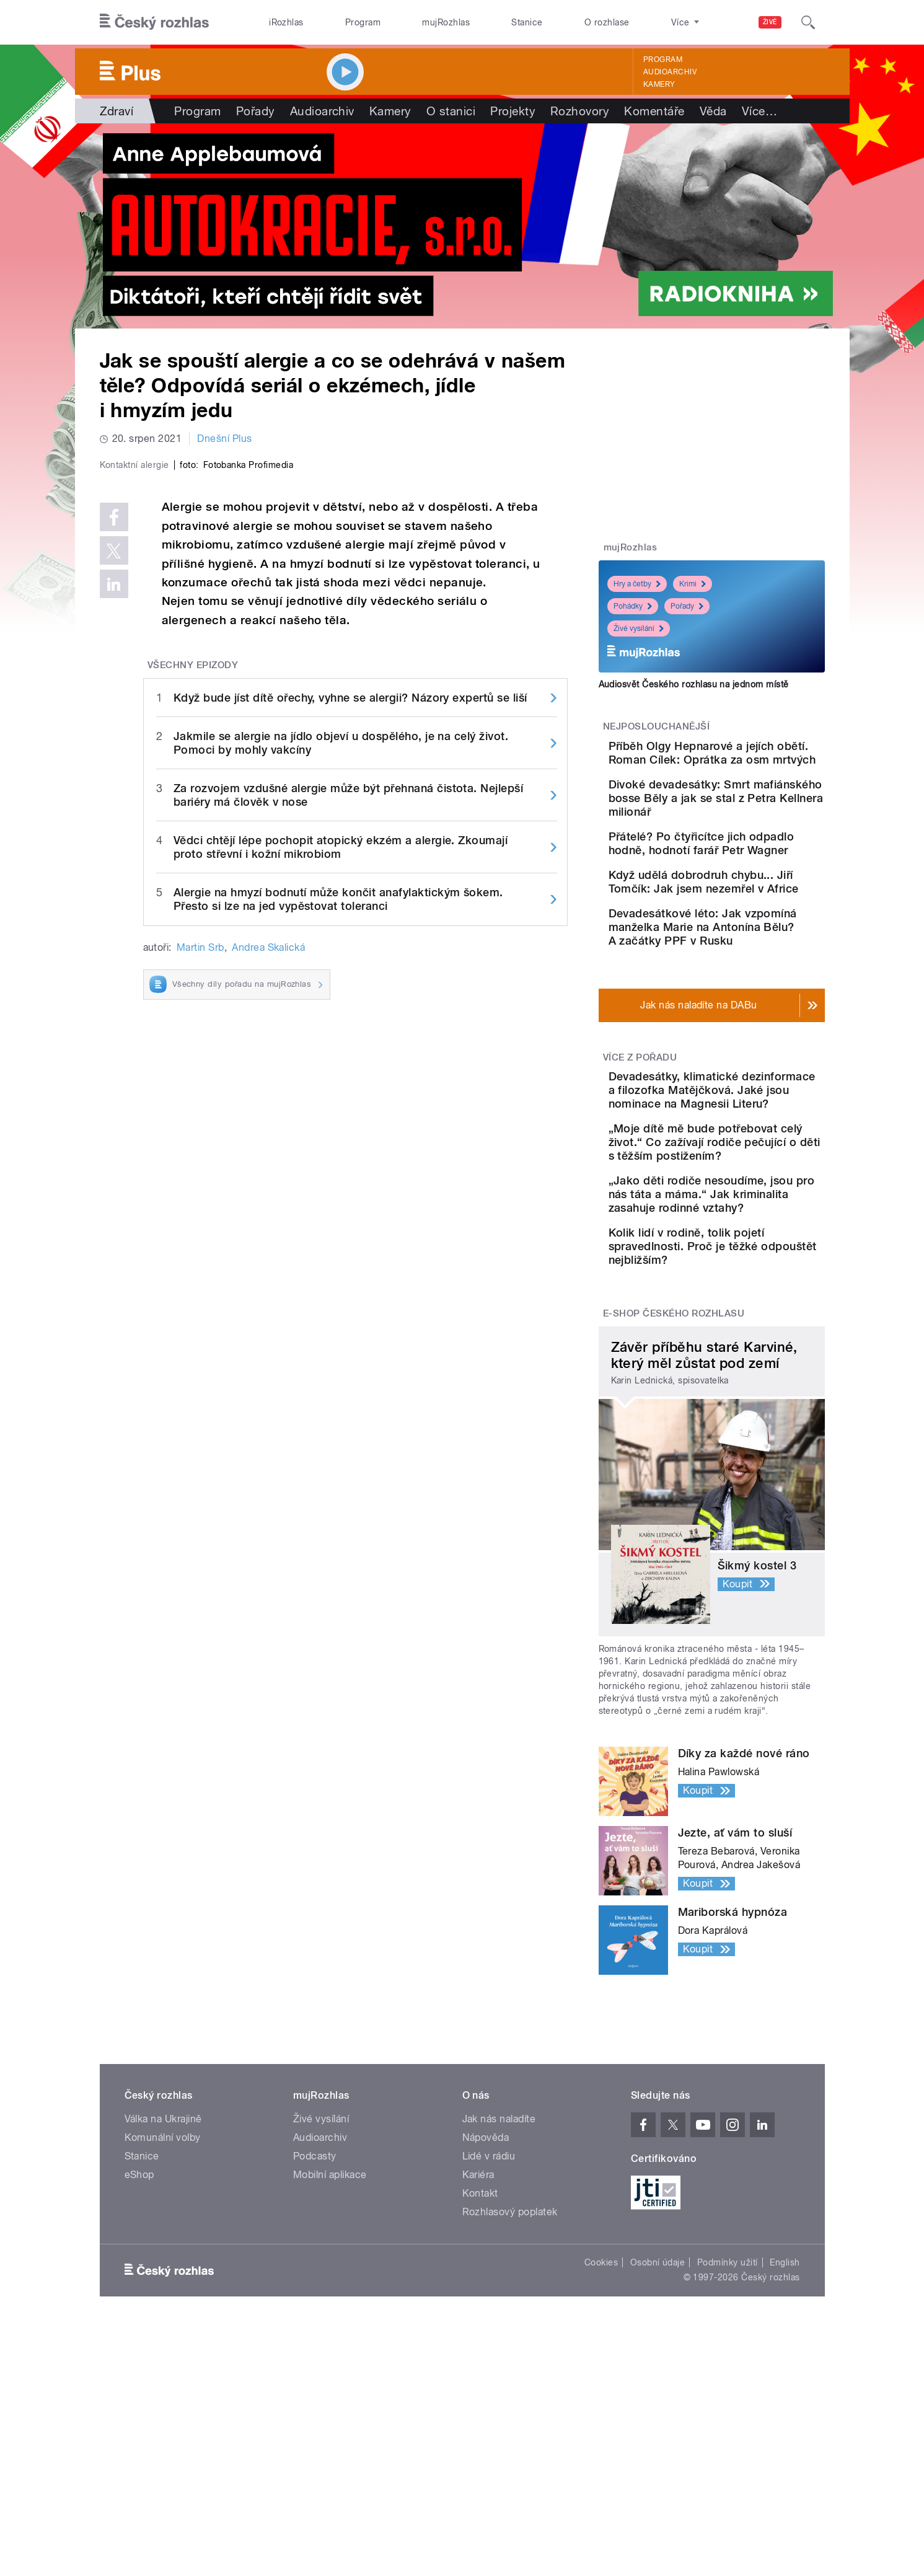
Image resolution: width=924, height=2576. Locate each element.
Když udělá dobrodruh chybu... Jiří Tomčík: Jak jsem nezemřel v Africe (743, 937)
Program (363, 22)
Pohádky (633, 606)
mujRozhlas (446, 22)
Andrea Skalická (268, 1210)
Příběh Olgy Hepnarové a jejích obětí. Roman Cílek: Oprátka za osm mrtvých (746, 759)
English (784, 2438)
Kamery (659, 84)
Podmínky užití (727, 2438)
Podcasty (315, 2332)
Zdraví (117, 111)
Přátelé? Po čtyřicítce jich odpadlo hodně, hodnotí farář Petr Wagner (747, 882)
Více (759, 111)
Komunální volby (163, 2313)
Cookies (601, 2438)
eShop (139, 2351)
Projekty (512, 111)
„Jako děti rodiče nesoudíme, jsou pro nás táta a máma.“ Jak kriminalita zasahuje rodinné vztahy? (744, 1343)
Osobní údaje (657, 2438)
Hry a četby (637, 584)
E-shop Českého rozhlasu (673, 1489)
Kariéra (478, 2351)
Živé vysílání (639, 628)
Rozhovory (579, 111)
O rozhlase (607, 22)
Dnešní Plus (224, 438)
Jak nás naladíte (499, 2295)
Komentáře (654, 111)
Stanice (526, 22)
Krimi (692, 584)
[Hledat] (808, 22)
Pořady (255, 111)
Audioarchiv (670, 72)
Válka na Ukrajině (163, 2295)
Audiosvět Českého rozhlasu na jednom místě (694, 684)
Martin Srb (200, 1210)
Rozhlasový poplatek (510, 2388)
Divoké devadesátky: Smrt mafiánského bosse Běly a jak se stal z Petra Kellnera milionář (749, 823)
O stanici (450, 111)
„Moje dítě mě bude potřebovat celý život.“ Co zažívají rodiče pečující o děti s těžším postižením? (748, 1263)
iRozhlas (286, 22)
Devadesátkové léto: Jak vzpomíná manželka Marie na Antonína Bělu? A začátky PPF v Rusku (748, 1001)
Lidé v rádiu (489, 2332)
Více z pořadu (640, 1138)
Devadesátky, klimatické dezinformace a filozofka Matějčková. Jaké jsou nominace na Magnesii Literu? (745, 1185)
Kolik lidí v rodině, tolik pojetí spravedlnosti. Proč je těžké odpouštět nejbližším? (747, 1415)
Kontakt (480, 2369)
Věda (713, 111)
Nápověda (485, 2313)
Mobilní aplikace (330, 2351)
